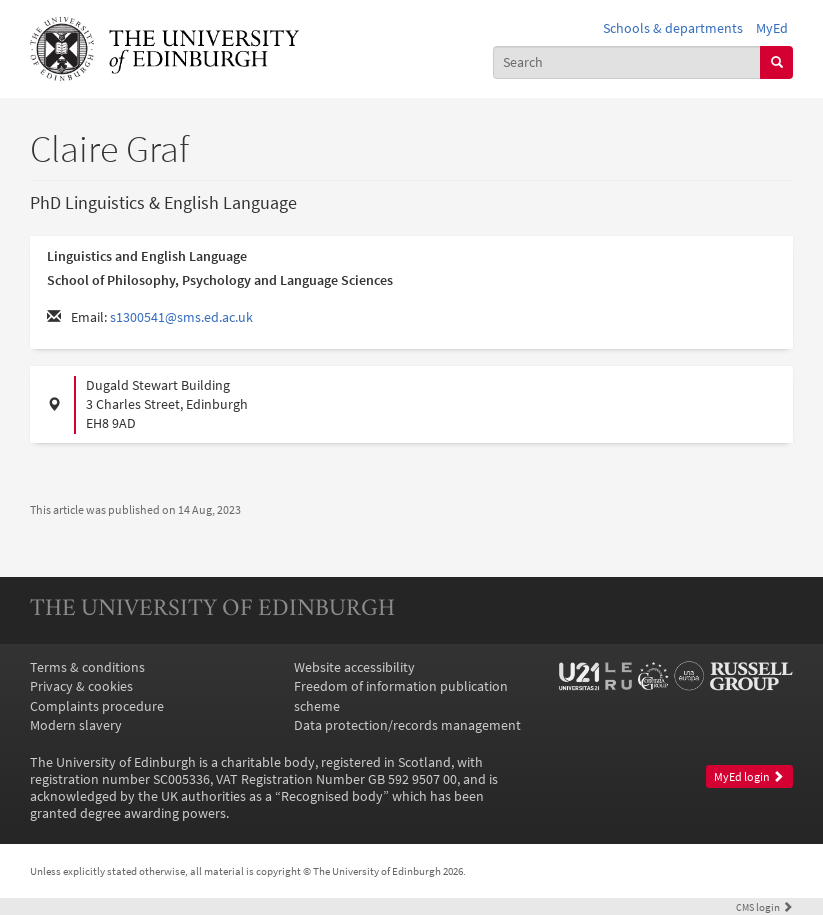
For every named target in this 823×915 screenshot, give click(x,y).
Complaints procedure (97, 706)
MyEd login (749, 777)
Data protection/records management (407, 725)
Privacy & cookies (81, 686)
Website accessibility (354, 667)
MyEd (772, 28)
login (764, 907)
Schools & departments (673, 28)
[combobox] (627, 62)
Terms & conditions (87, 667)
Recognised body (332, 796)
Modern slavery (76, 725)
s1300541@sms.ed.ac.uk (181, 317)
